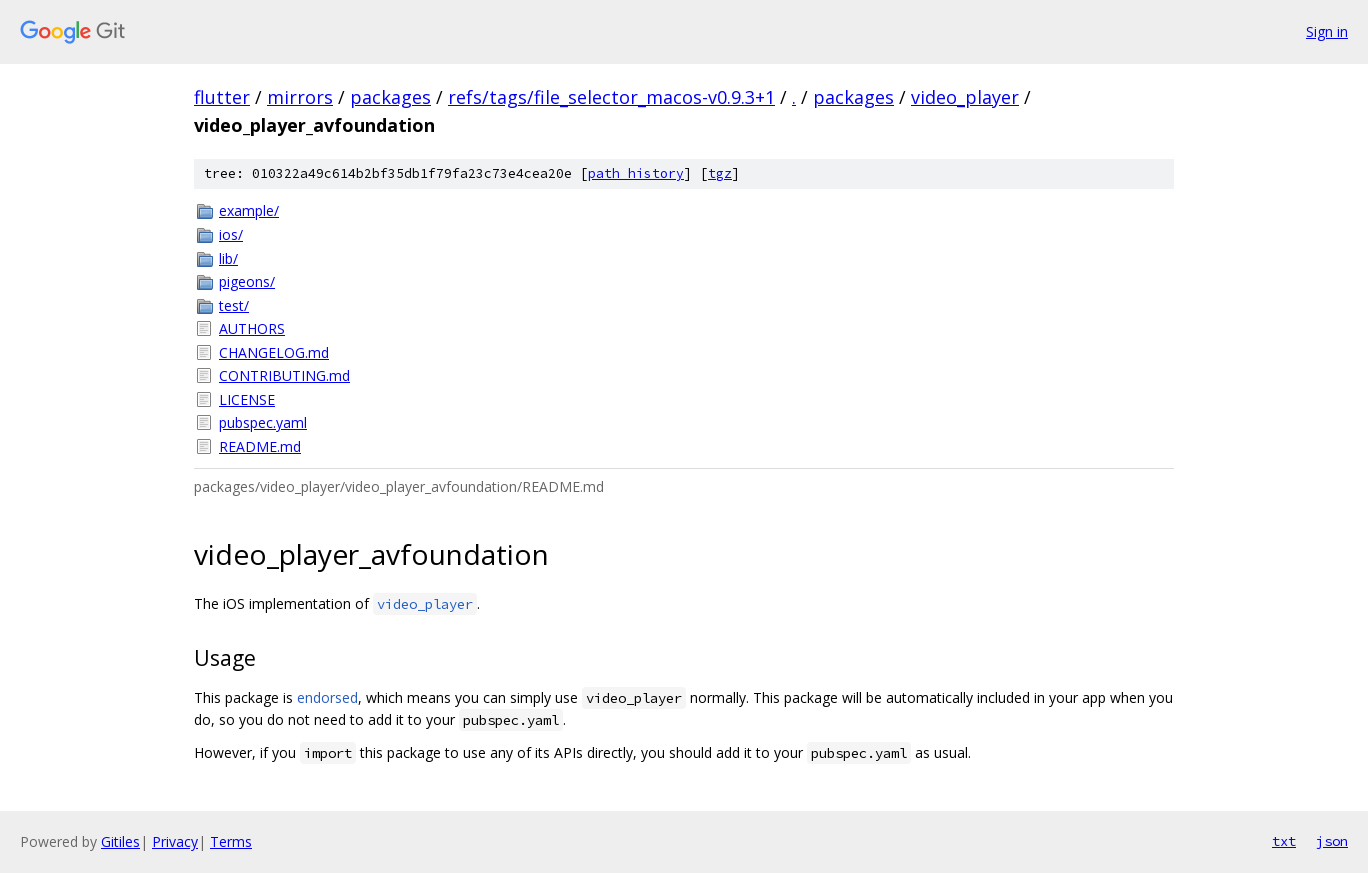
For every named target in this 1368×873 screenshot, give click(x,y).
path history (636, 173)
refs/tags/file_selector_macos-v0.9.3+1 (611, 97)
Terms (231, 841)
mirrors (300, 97)
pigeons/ (247, 281)
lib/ (228, 258)
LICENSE (247, 399)
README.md (260, 446)
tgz (720, 173)
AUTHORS (252, 328)
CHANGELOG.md (274, 352)
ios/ (231, 234)
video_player (965, 97)
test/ (234, 305)
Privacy (175, 841)
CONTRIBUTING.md (284, 375)
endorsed (327, 697)
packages (390, 97)
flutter (222, 97)
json (1332, 841)
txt (1284, 841)
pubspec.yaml (263, 422)
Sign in (1327, 31)
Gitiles (120, 841)
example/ (249, 210)
